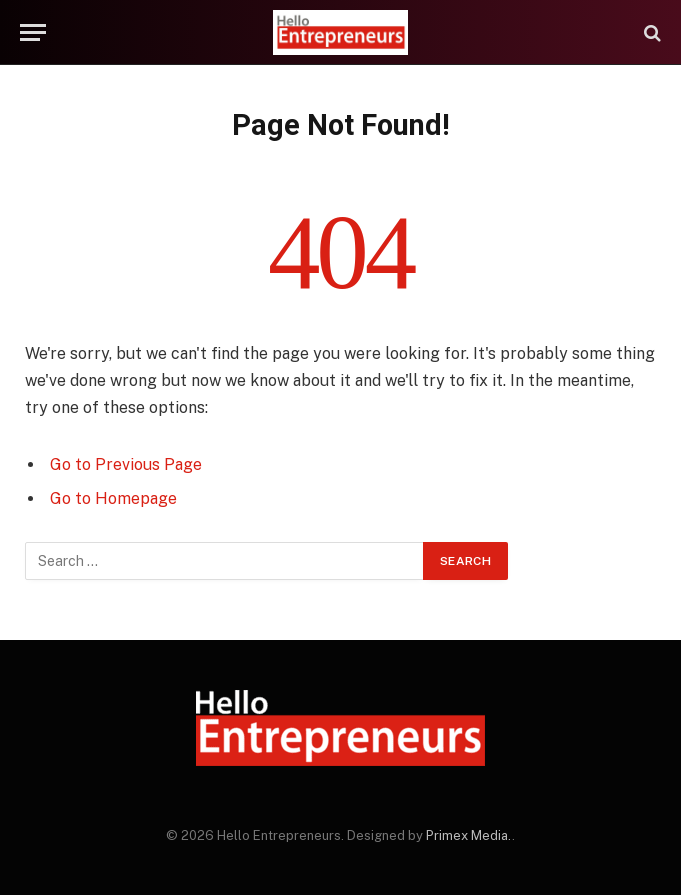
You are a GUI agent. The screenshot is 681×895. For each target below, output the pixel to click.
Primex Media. (469, 835)
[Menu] (33, 32)
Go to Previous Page (126, 464)
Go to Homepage (113, 498)
